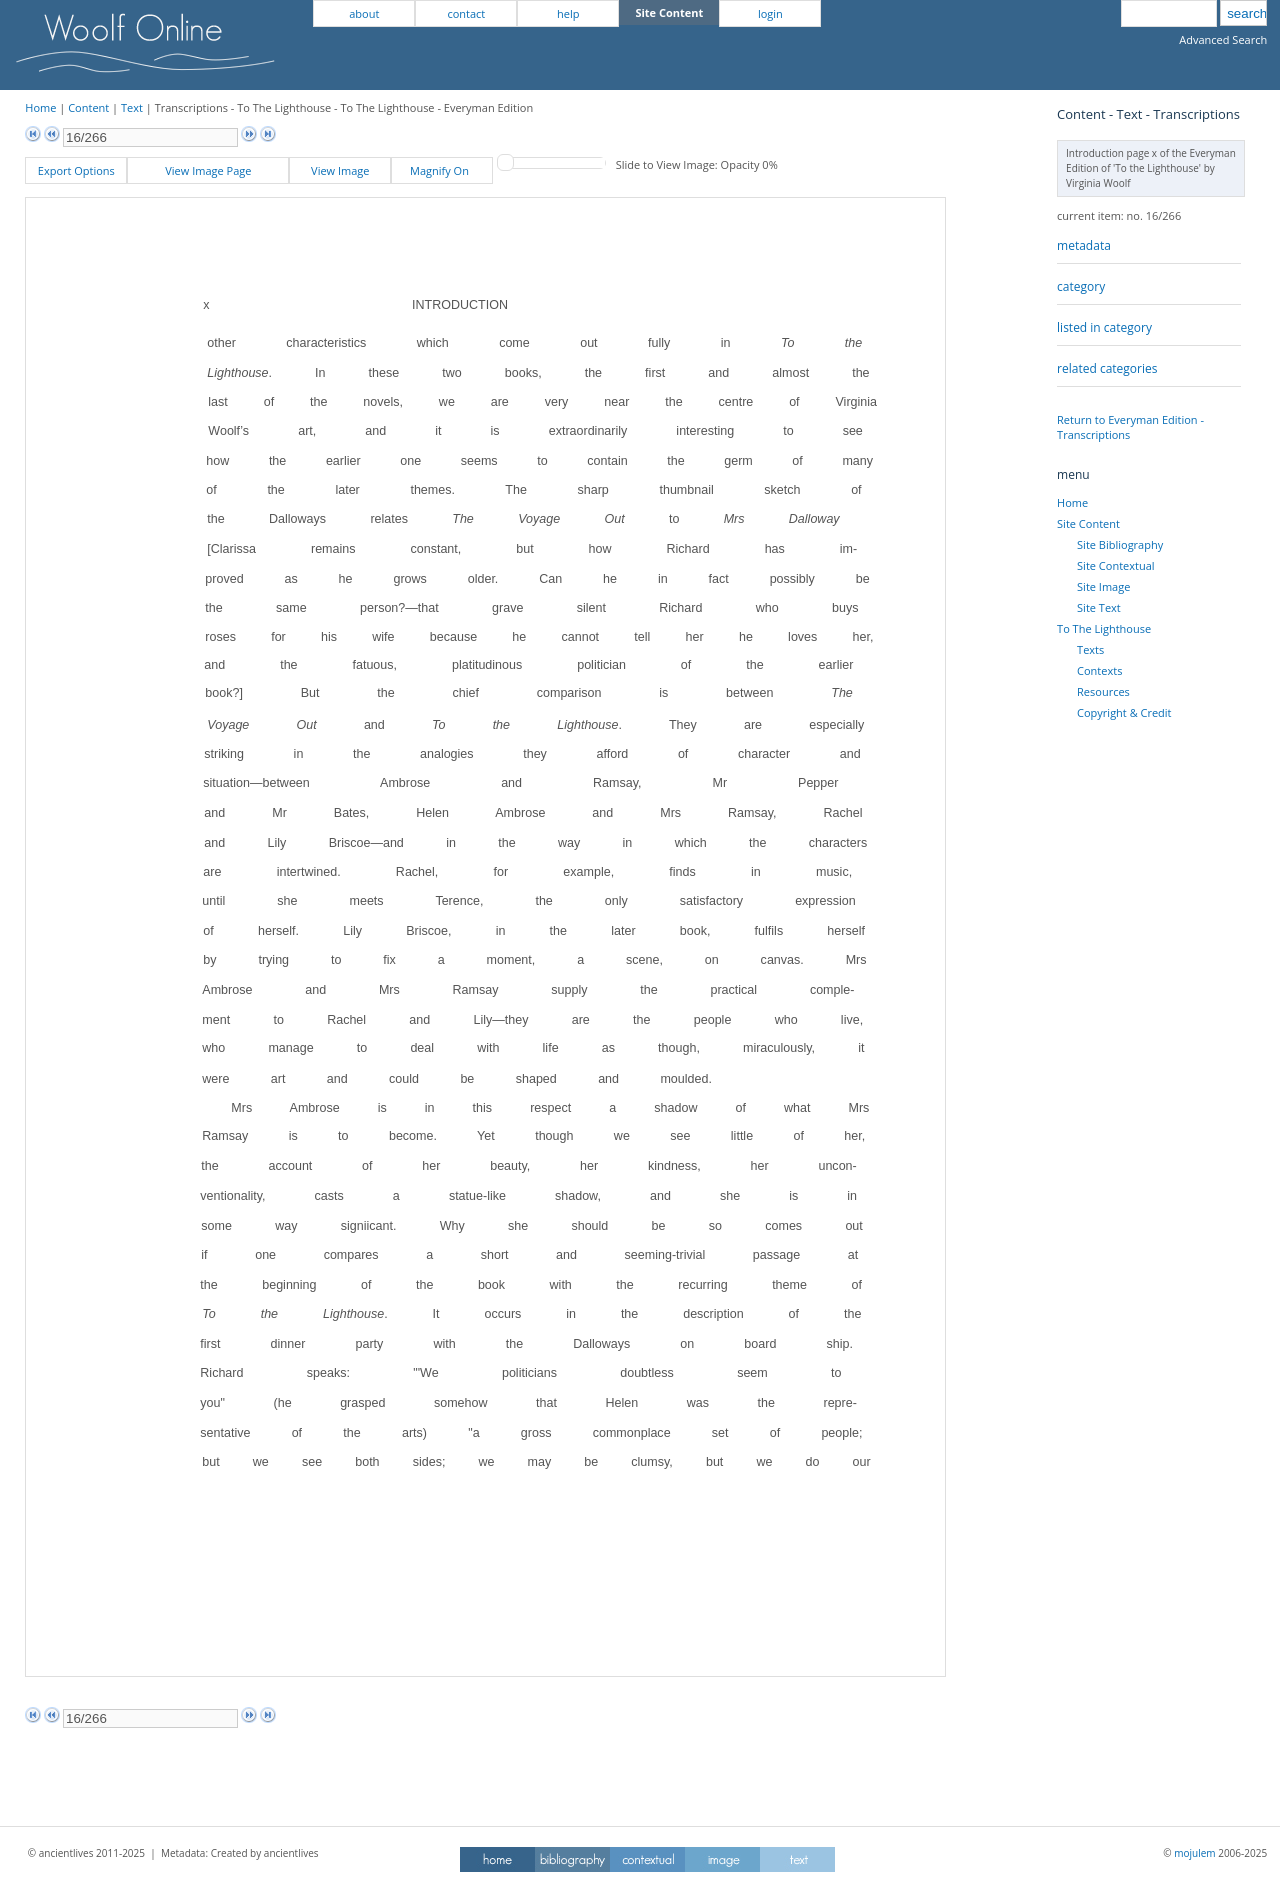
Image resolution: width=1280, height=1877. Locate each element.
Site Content (1088, 523)
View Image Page (208, 170)
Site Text (1099, 607)
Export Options (76, 170)
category (1081, 286)
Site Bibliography (1120, 544)
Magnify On (442, 170)
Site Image (1103, 586)
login (770, 13)
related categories (1107, 368)
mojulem (1194, 1853)
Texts (1090, 649)
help (568, 13)
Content (88, 107)
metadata (1084, 245)
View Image (340, 170)
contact (466, 13)
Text (132, 107)
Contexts (1099, 670)
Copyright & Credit (1124, 712)
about (364, 13)
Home (40, 107)
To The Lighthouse (1104, 628)
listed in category (1104, 327)
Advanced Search (1223, 39)
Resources (1103, 691)
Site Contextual (1115, 565)
